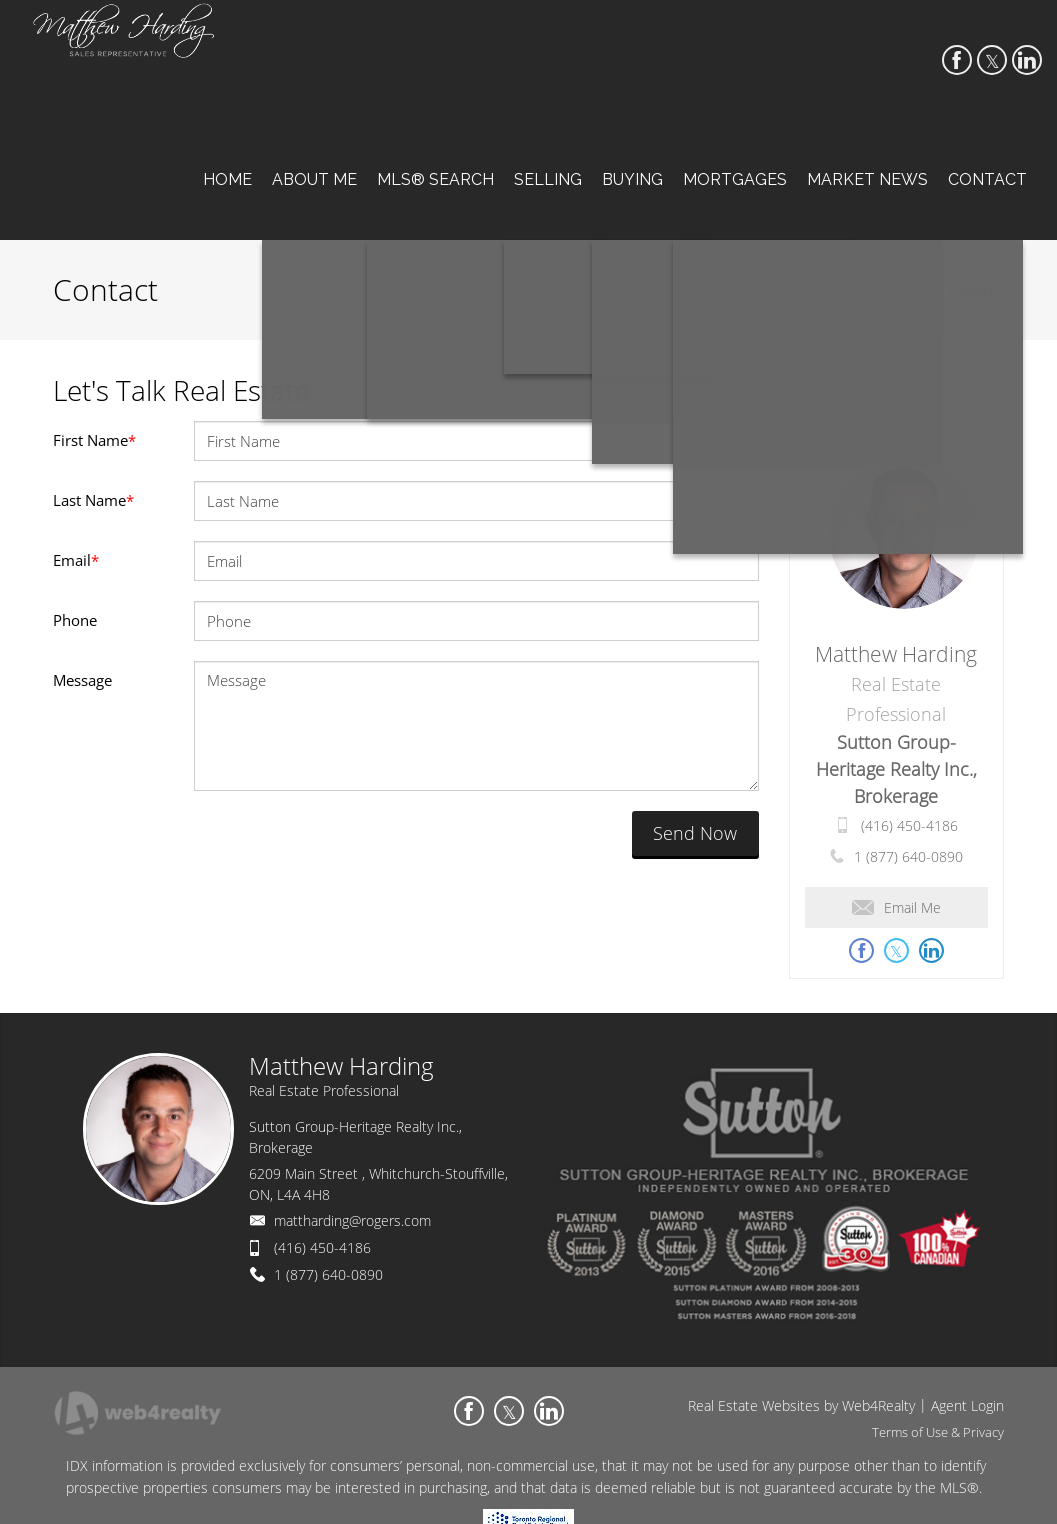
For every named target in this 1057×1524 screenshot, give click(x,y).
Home (911, 292)
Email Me (896, 907)
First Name (94, 440)
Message (82, 680)
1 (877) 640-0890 (908, 856)
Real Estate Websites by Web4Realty (801, 1405)
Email (76, 560)
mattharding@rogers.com (352, 1220)
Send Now (695, 833)
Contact (971, 292)
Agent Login (967, 1405)
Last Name (93, 500)
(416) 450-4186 (909, 825)
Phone (75, 620)
